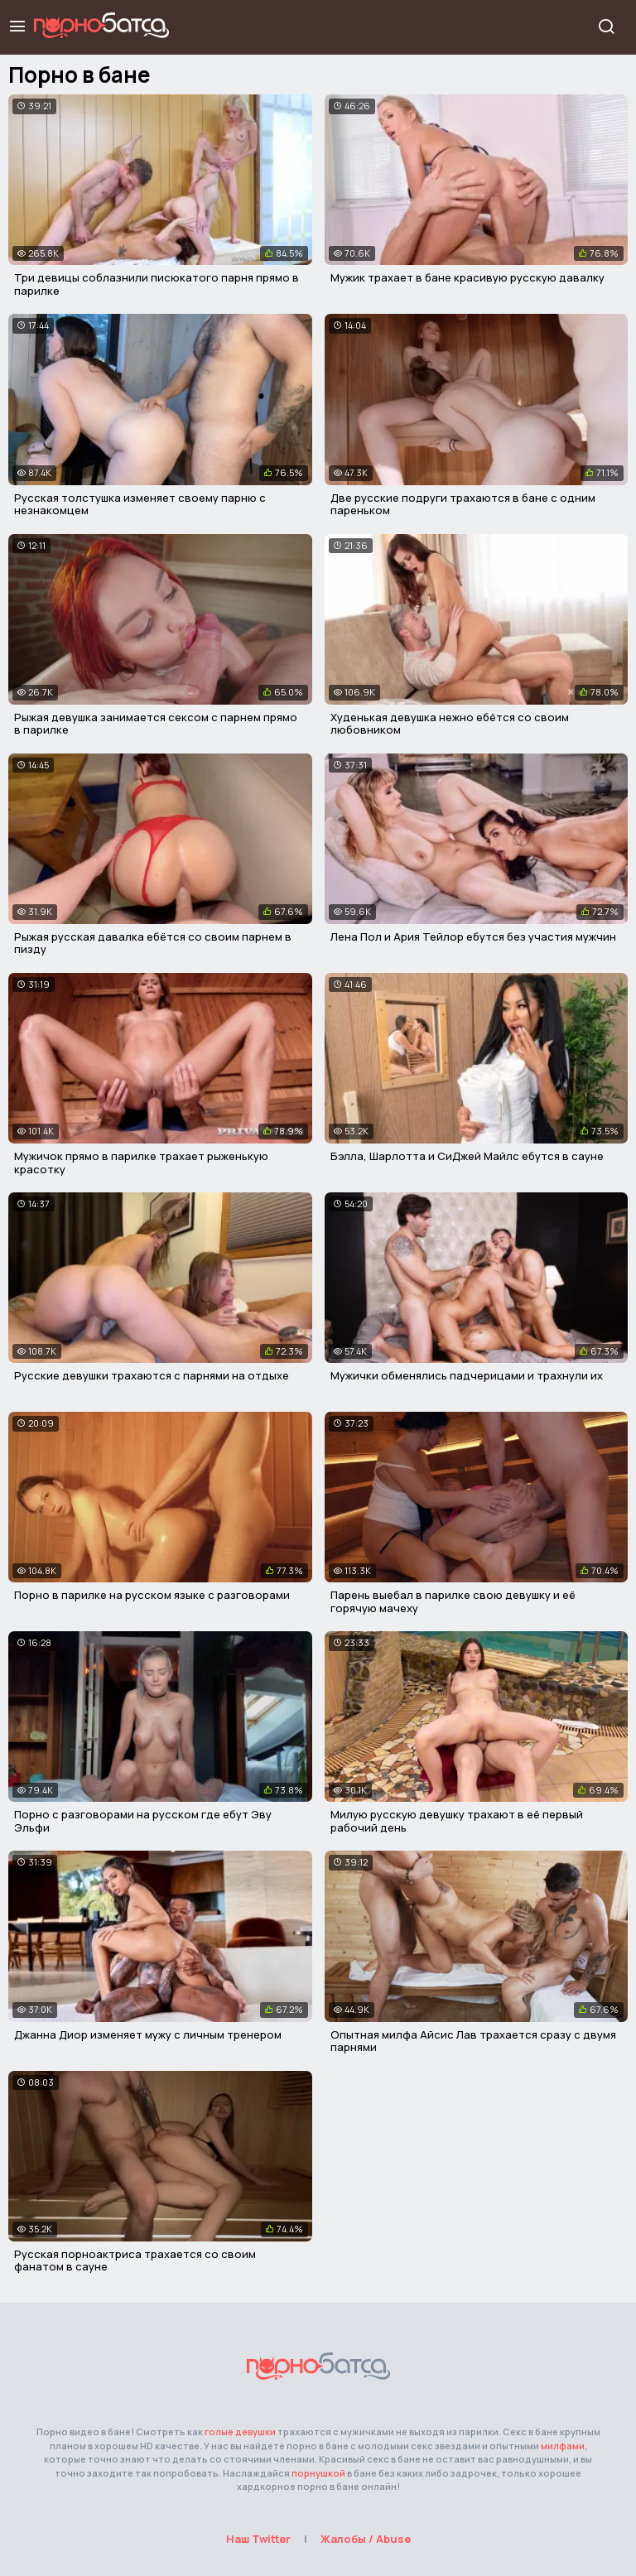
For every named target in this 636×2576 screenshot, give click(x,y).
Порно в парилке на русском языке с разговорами (152, 1594)
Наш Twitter (258, 2538)
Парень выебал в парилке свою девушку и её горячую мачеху (453, 1601)
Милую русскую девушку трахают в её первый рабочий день (456, 1821)
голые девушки (240, 2431)
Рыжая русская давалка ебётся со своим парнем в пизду (153, 943)
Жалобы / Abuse (365, 2538)
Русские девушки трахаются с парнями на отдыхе (151, 1375)
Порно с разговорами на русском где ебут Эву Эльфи (143, 1821)
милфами (563, 2445)
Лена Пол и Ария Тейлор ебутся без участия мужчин (473, 936)
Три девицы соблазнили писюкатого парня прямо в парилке (156, 284)
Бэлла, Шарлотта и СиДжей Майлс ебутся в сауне (467, 1155)
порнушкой (318, 2473)
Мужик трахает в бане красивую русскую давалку (467, 277)
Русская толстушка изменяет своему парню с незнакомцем (140, 504)
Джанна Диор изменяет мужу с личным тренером (148, 2034)
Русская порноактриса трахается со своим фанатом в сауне (135, 2260)
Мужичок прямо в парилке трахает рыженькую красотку (141, 1162)
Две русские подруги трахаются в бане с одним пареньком (462, 504)
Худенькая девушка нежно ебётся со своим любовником (449, 724)
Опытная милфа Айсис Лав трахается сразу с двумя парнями (473, 2041)
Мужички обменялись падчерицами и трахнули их (466, 1375)
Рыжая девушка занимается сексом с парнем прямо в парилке (155, 724)
